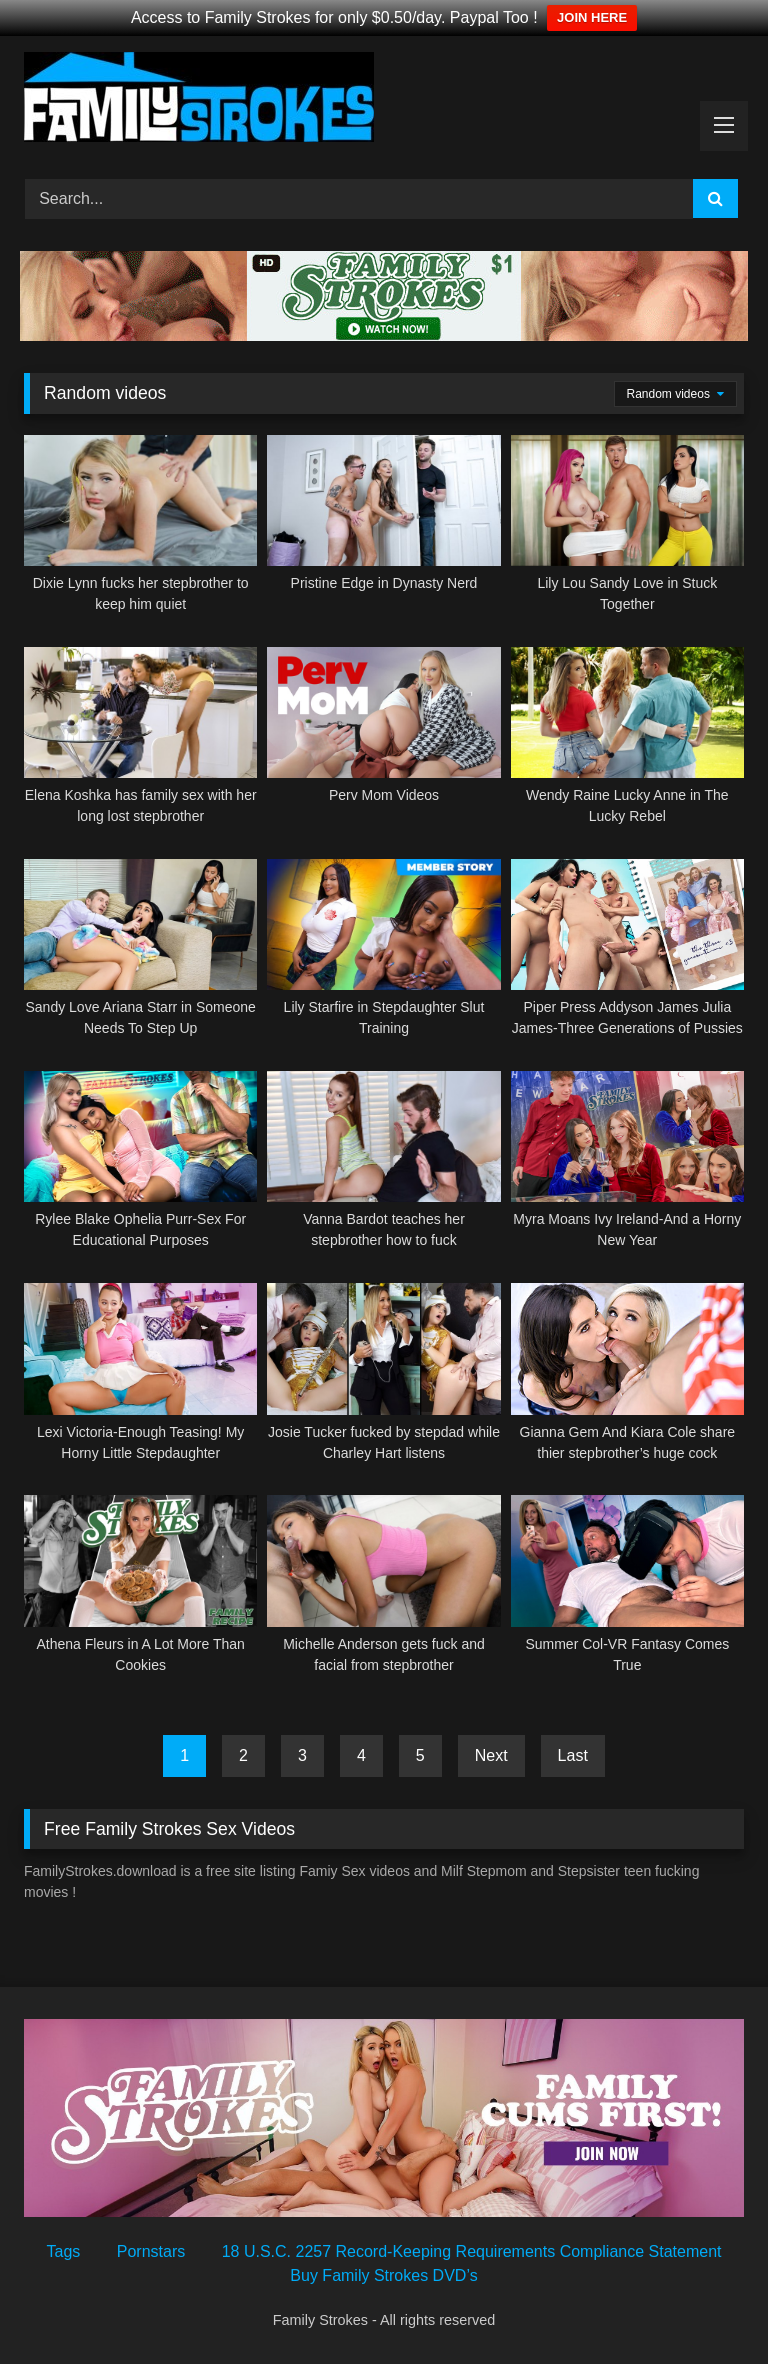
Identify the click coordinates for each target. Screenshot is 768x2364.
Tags (64, 2251)
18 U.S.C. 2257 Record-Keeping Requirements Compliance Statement (472, 2251)
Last (573, 1755)
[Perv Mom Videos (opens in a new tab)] (383, 737)
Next (491, 1755)
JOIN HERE (592, 17)
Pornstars (151, 2251)
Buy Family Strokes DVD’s (383, 2275)
